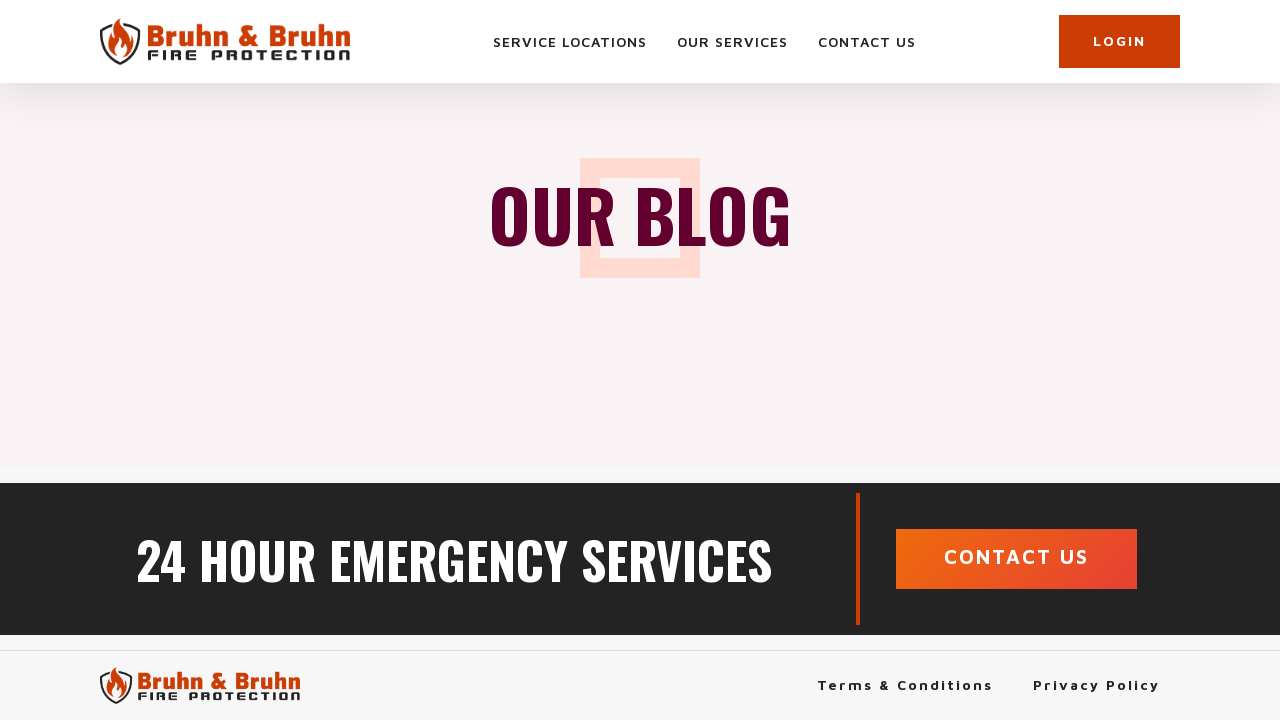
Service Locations (570, 41)
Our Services (732, 41)
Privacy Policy (1096, 684)
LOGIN (1119, 40)
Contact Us (867, 41)
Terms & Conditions (905, 684)
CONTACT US (1016, 556)
